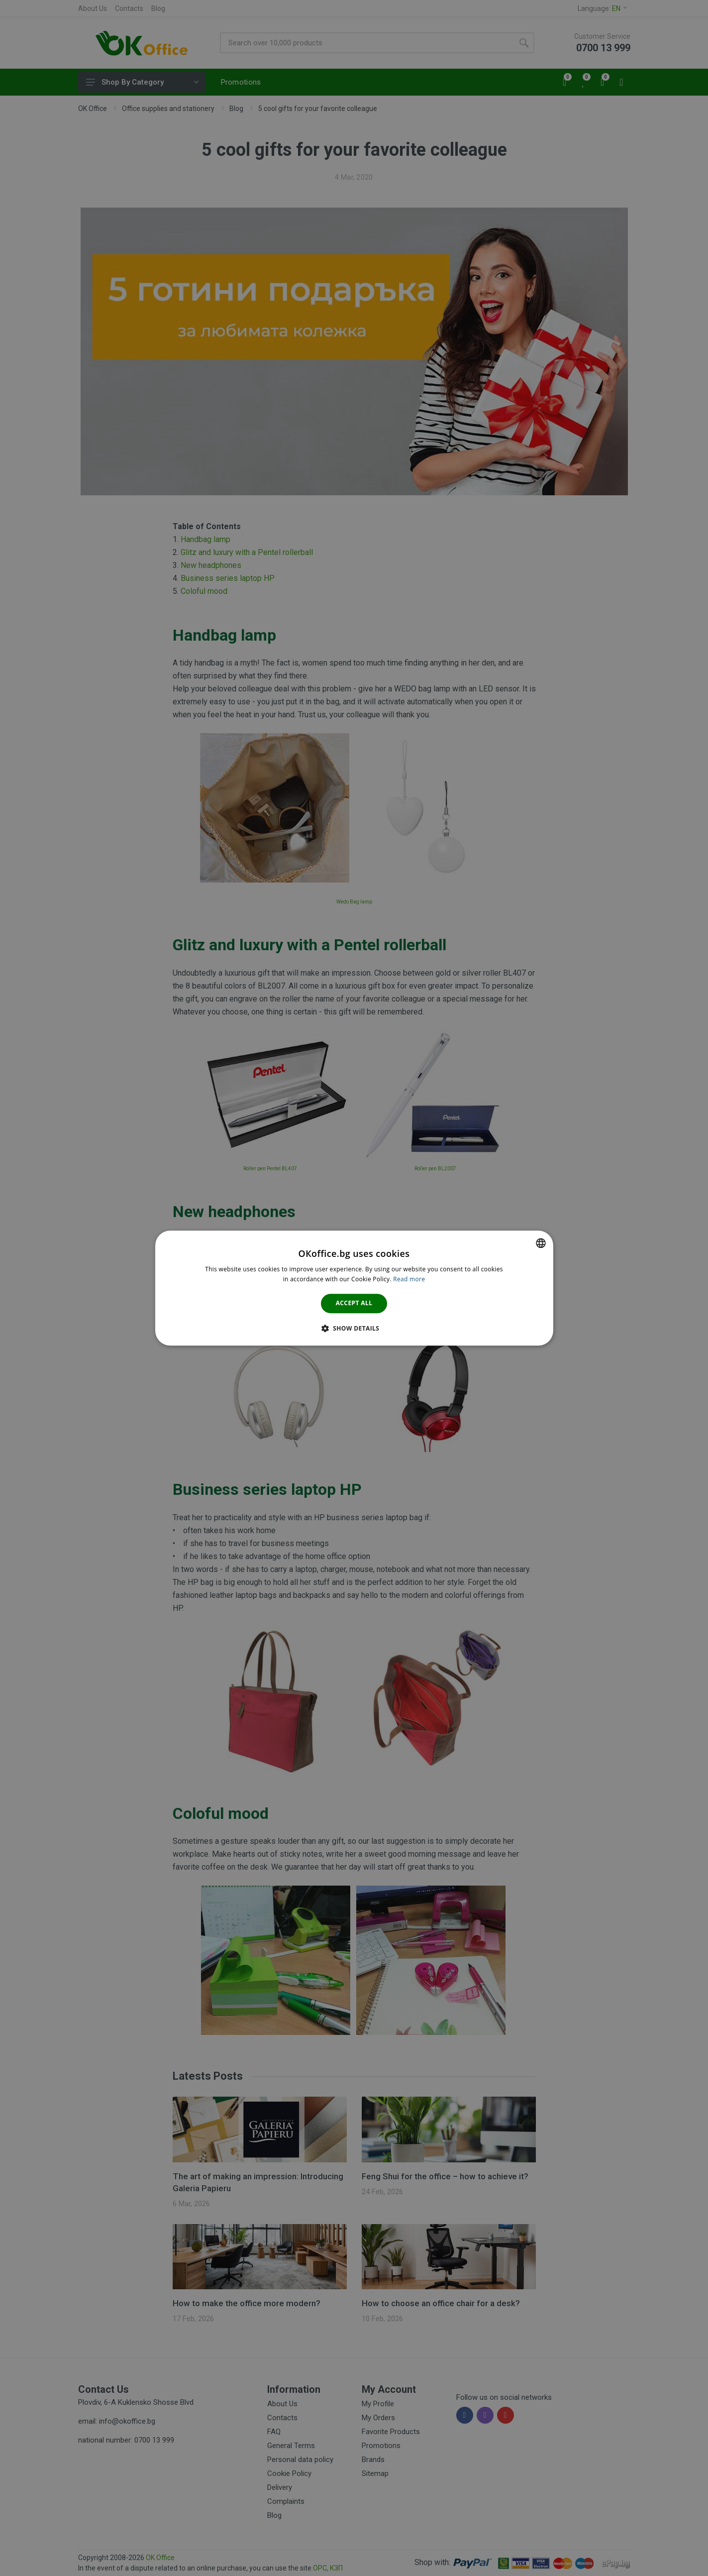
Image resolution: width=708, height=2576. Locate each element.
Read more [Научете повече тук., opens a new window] (409, 1279)
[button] (354, 1328)
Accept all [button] (354, 1303)
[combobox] (541, 1243)
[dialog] (354, 1288)
